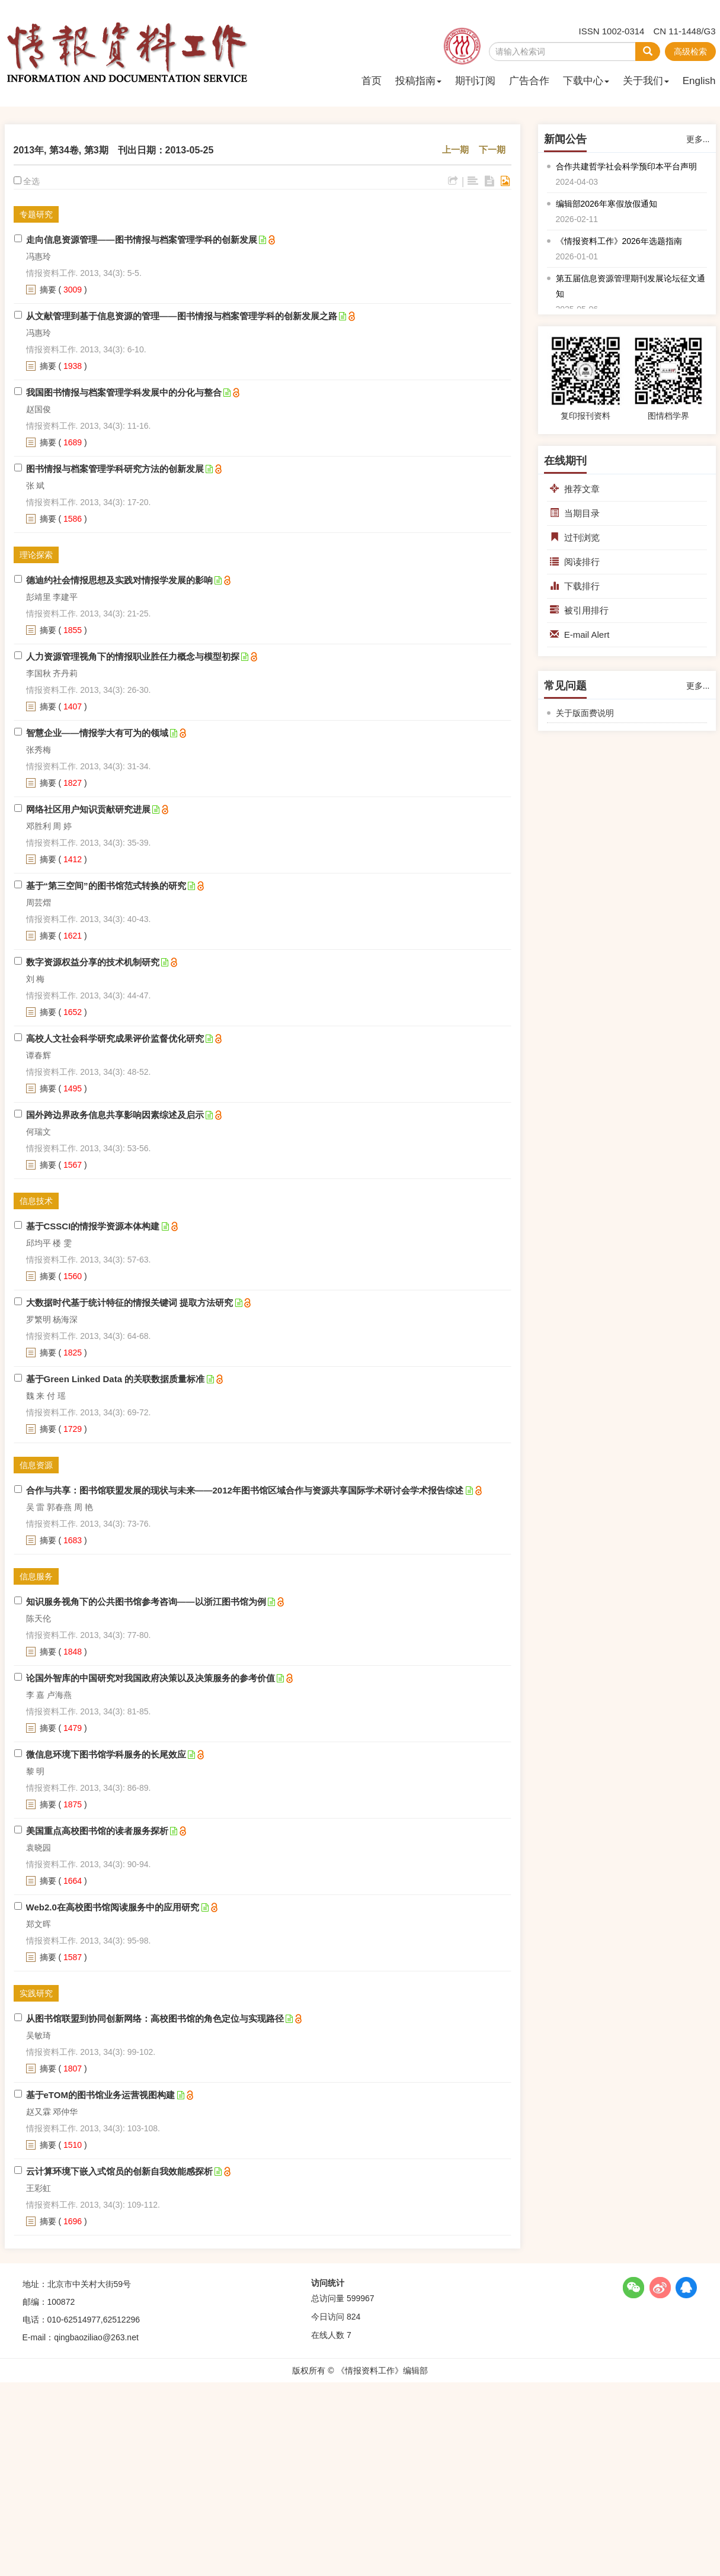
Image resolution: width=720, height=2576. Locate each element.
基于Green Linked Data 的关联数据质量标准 (115, 1379)
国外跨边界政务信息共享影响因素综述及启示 (115, 1115)
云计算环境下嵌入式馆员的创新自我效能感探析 (119, 2171)
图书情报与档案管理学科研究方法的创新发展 (115, 469)
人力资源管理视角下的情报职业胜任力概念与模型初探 (132, 656)
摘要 (48, 289)
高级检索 (690, 51)
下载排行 (575, 586)
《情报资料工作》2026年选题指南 (619, 241)
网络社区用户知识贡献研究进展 (88, 809)
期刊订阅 (475, 80)
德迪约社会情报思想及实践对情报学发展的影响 (119, 580)
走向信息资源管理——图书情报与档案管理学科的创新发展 (141, 240)
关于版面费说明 (585, 713)
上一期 (455, 149)
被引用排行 (579, 610)
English (699, 80)
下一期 (492, 149)
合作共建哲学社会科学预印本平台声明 (626, 166)
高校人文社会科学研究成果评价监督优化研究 (115, 1038)
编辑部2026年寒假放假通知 (606, 203)
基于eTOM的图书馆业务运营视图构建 (100, 2095)
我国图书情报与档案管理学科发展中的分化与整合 (124, 392)
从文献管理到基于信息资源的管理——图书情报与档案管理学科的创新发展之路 (181, 316)
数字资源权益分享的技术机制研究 (92, 962)
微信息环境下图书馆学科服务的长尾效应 (106, 1754)
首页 (371, 80)
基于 (93, 1226)
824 (353, 2316)
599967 (361, 2298)
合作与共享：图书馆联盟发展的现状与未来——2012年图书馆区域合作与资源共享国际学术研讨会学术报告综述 (244, 1490)
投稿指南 (418, 80)
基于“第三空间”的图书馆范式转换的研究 (106, 886)
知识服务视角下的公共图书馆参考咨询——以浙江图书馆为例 (146, 1602)
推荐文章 (575, 489)
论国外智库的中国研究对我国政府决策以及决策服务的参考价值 (150, 1678)
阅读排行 (575, 562)
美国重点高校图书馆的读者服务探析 (97, 1831)
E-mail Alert (580, 634)
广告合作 (529, 80)
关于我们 (646, 80)
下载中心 (586, 80)
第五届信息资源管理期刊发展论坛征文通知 (630, 286)
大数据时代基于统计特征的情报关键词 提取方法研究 (129, 1302)
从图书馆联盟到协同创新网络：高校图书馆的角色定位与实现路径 (155, 2018)
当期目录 (575, 513)
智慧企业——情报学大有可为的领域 (97, 733)
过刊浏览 (575, 537)
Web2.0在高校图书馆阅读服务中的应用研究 (112, 1907)
